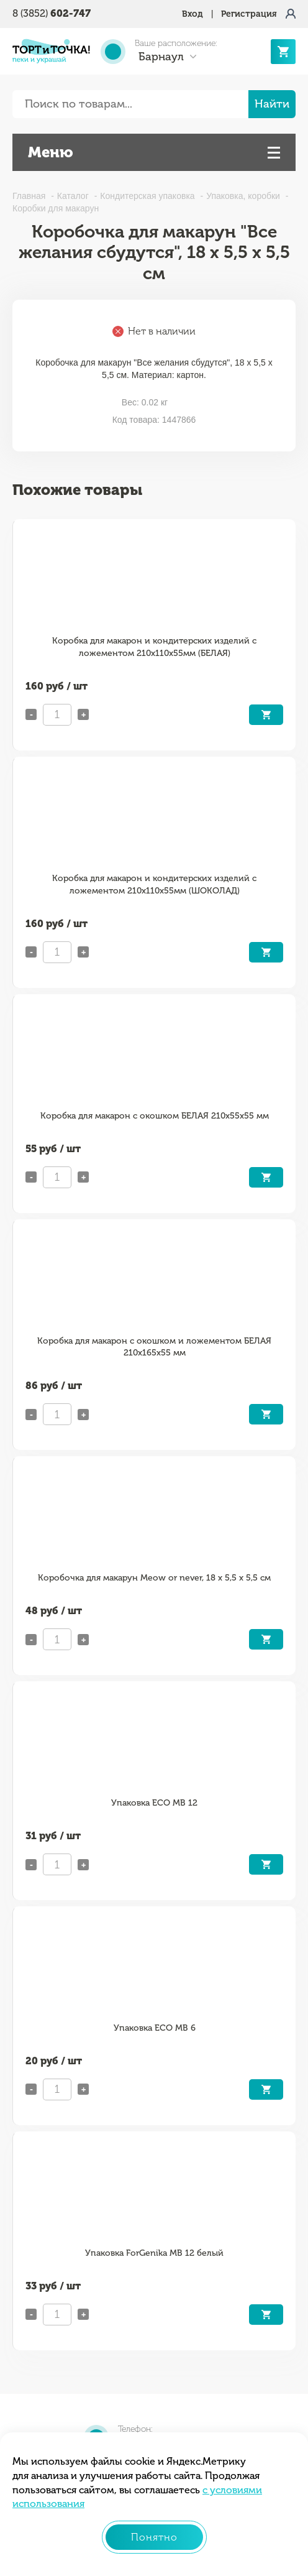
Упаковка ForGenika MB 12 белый (154, 2253)
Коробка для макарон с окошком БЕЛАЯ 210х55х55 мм (154, 1115)
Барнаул (161, 56)
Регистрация (249, 14)
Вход (192, 14)
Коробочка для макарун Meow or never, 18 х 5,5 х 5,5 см (154, 1577)
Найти (272, 104)
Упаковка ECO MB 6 (155, 2028)
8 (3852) (51, 13)
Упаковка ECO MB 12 (154, 1803)
